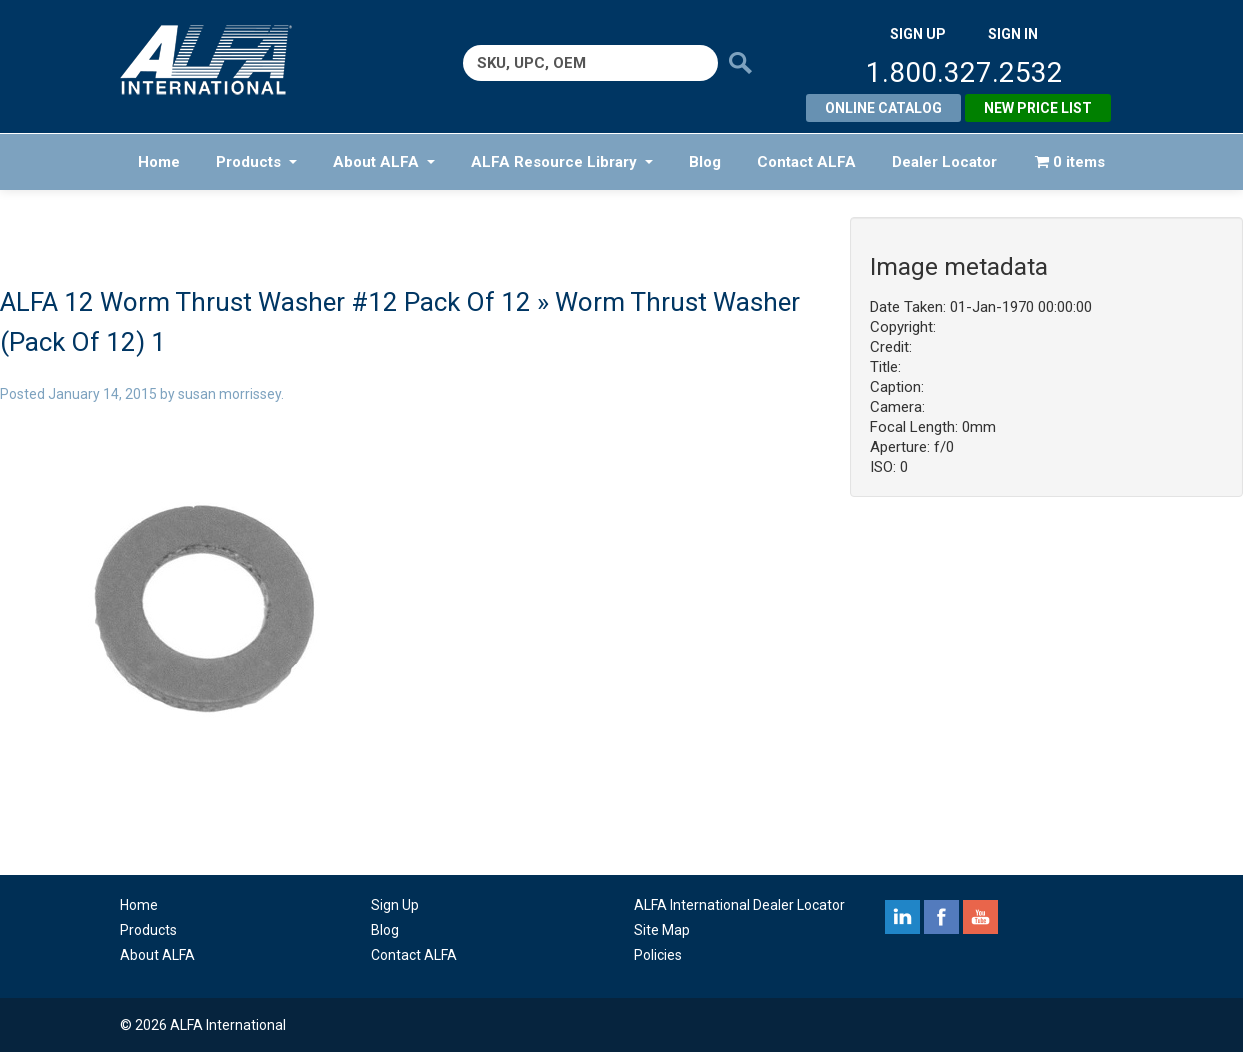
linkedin (902, 917)
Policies (658, 955)
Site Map (662, 930)
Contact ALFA (806, 162)
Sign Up (395, 905)
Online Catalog (883, 108)
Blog (705, 162)
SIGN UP (918, 34)
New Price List (1038, 108)
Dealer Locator (944, 162)
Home (159, 162)
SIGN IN (1013, 34)
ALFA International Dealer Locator (739, 905)
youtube (980, 917)
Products (256, 162)
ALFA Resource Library (562, 162)
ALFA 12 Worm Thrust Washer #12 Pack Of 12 (265, 302)
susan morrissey (229, 394)
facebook (941, 917)
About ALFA (384, 162)
